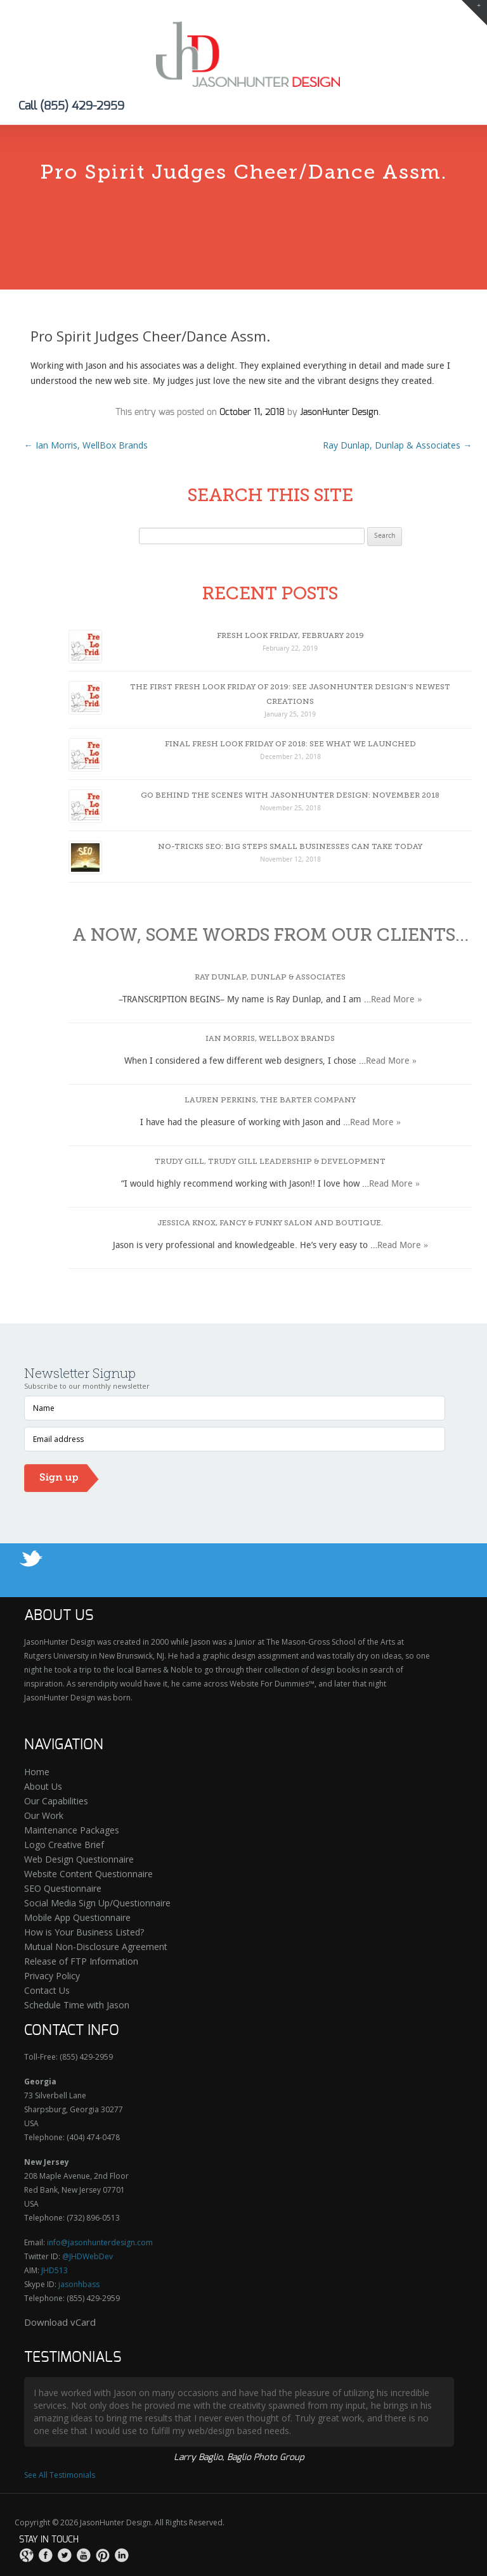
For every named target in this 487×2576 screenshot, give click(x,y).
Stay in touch (49, 2539)
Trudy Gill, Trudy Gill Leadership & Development (270, 1161)
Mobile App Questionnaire (77, 1917)
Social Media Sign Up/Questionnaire (97, 1903)
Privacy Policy (52, 1976)
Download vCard (60, 2322)
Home (36, 1772)
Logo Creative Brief (64, 1845)
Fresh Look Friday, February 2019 (290, 635)
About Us (43, 1786)
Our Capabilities (56, 1801)
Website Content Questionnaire (88, 1874)
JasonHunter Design (339, 412)
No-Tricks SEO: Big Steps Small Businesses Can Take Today (290, 846)
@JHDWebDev (87, 2256)
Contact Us (47, 1990)
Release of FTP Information (81, 1961)
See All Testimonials (59, 2475)
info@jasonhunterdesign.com (100, 2242)
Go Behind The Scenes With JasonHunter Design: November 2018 (290, 795)
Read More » (396, 1000)
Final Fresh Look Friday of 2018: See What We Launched (290, 743)
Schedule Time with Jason (76, 2005)
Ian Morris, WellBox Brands (86, 445)
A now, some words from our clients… (270, 934)
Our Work (43, 1815)
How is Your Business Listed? (84, 1932)
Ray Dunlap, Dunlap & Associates (397, 445)
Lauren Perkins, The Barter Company (270, 1099)
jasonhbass (79, 2284)
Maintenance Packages (71, 1830)
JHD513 (54, 2270)
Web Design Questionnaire (79, 1859)
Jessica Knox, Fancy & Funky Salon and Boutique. (270, 1222)
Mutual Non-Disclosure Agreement (95, 1947)
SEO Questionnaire (62, 1888)
